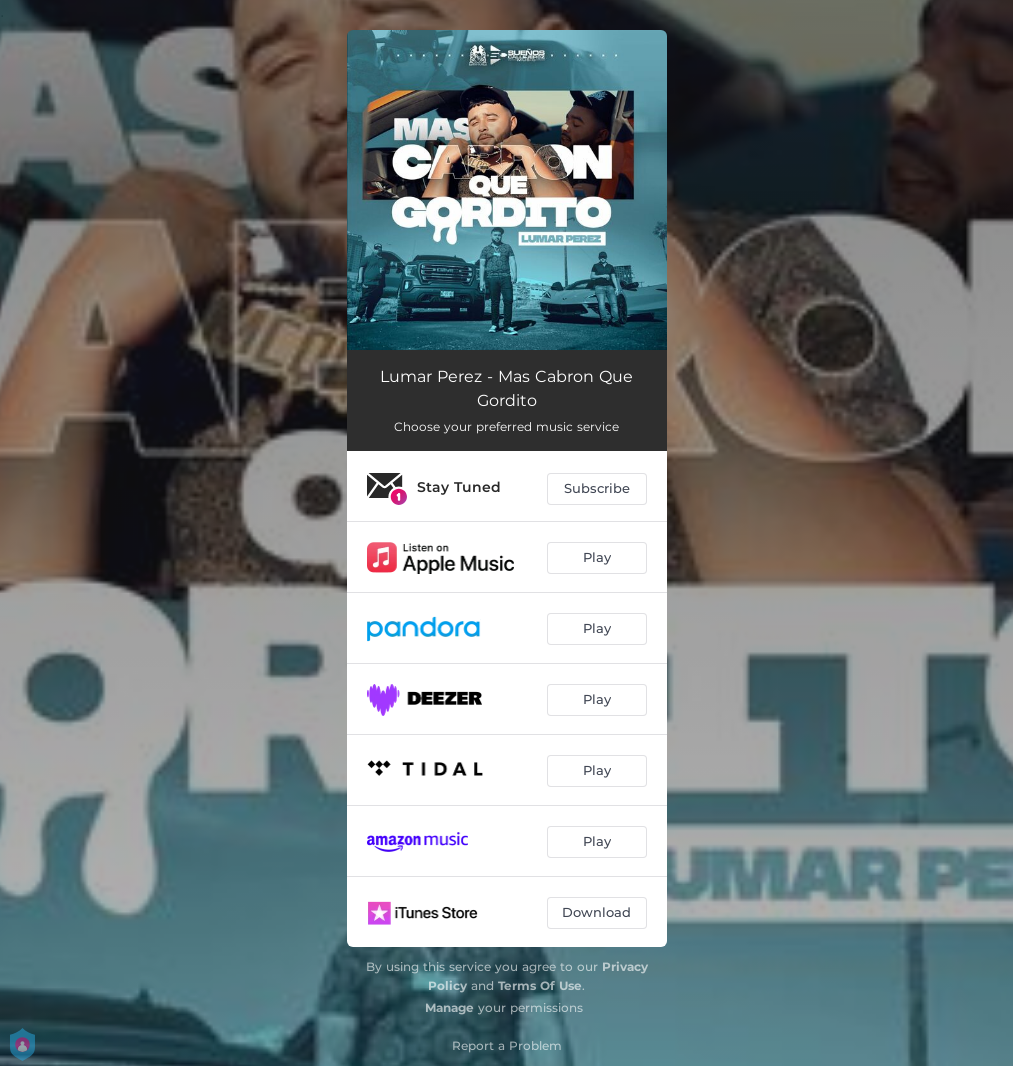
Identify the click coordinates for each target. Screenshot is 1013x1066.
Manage (449, 1007)
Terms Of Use (540, 985)
